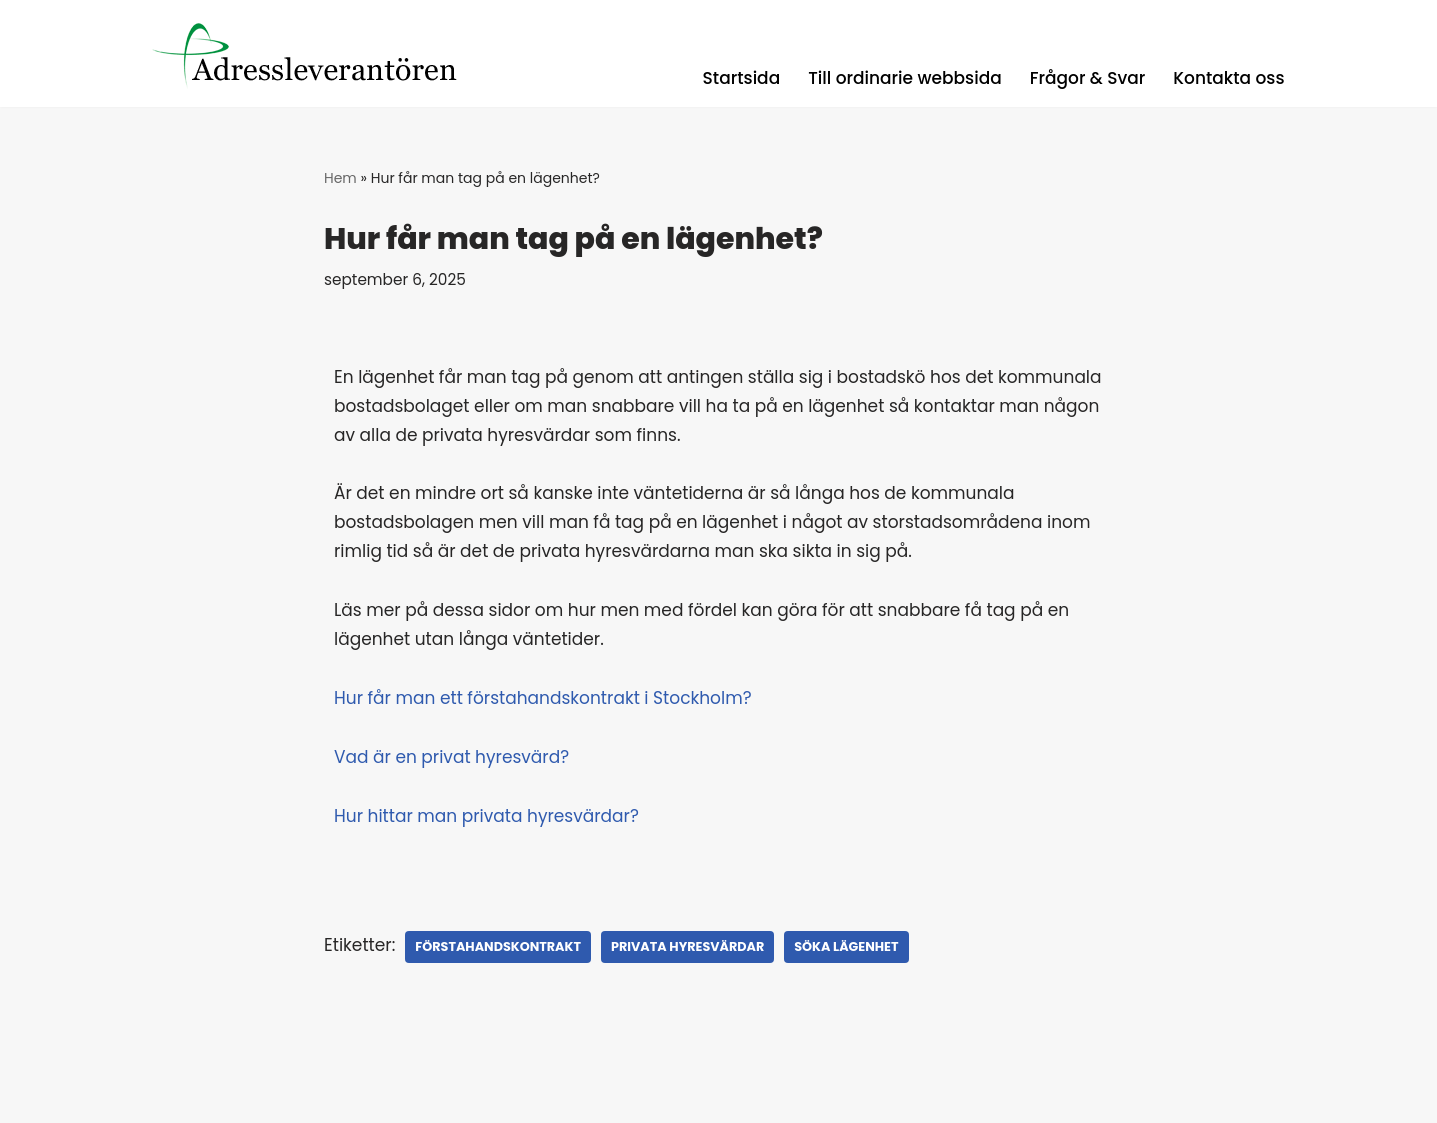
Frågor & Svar (1088, 78)
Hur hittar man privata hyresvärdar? (486, 816)
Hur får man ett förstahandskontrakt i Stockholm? (543, 698)
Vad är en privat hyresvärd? (451, 757)
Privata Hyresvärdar (687, 946)
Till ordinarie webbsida (905, 78)
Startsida (742, 78)
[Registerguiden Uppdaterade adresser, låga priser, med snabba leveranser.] (318, 53)
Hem (340, 178)
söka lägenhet (846, 946)
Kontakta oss (1228, 78)
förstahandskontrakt (498, 946)
